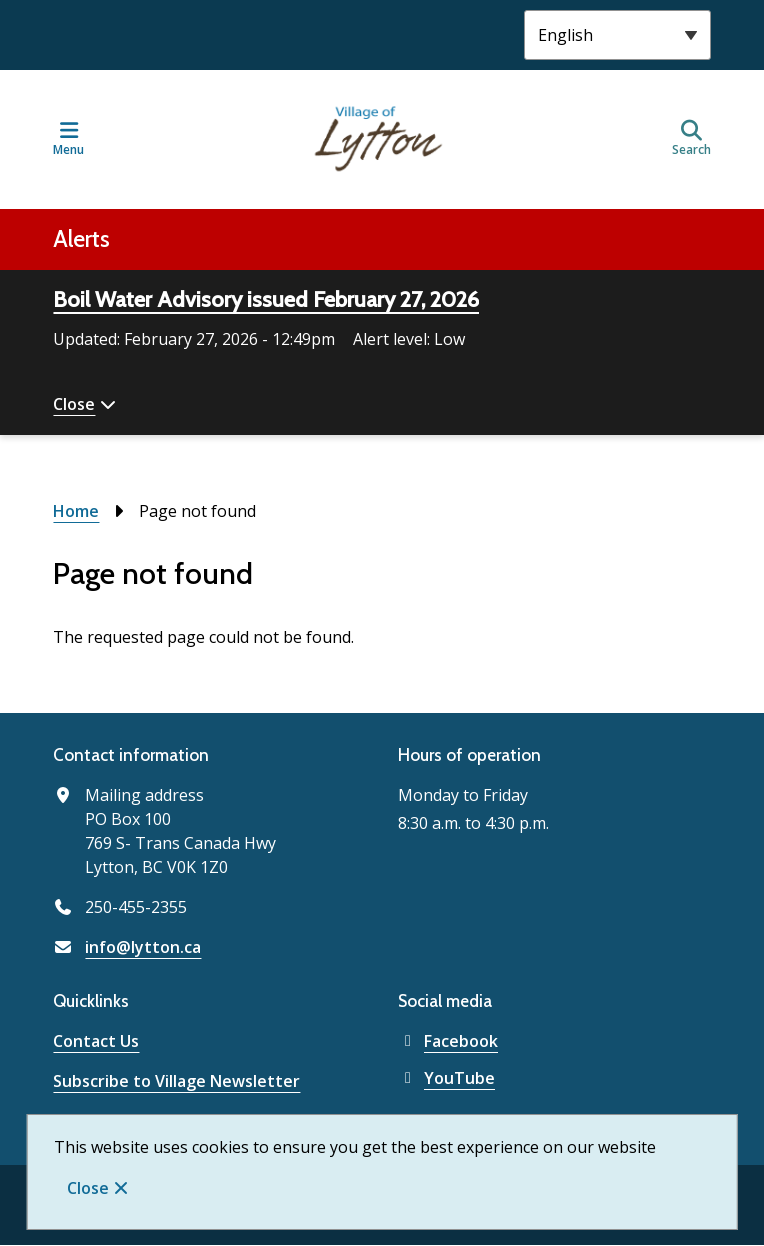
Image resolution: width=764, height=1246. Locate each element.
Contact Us (96, 1041)
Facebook (448, 1041)
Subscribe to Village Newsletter (176, 1081)
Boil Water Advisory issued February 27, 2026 (266, 299)
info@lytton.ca (143, 947)
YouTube (446, 1078)
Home (76, 511)
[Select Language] (617, 35)
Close (88, 1188)
